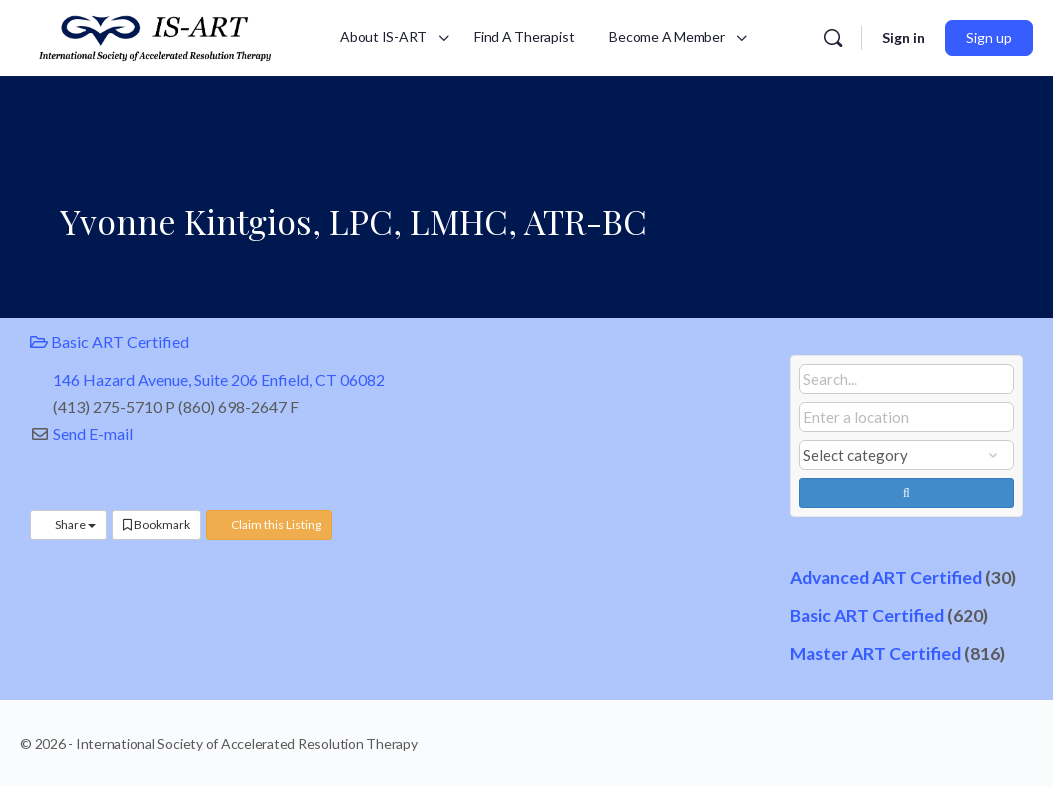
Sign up (989, 37)
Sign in (903, 37)
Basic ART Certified (109, 341)
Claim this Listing (269, 524)
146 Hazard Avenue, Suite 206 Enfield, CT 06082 (219, 379)
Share (68, 524)
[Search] (833, 38)
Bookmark (156, 524)
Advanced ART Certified (886, 577)
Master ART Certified (875, 653)
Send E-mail (93, 433)
